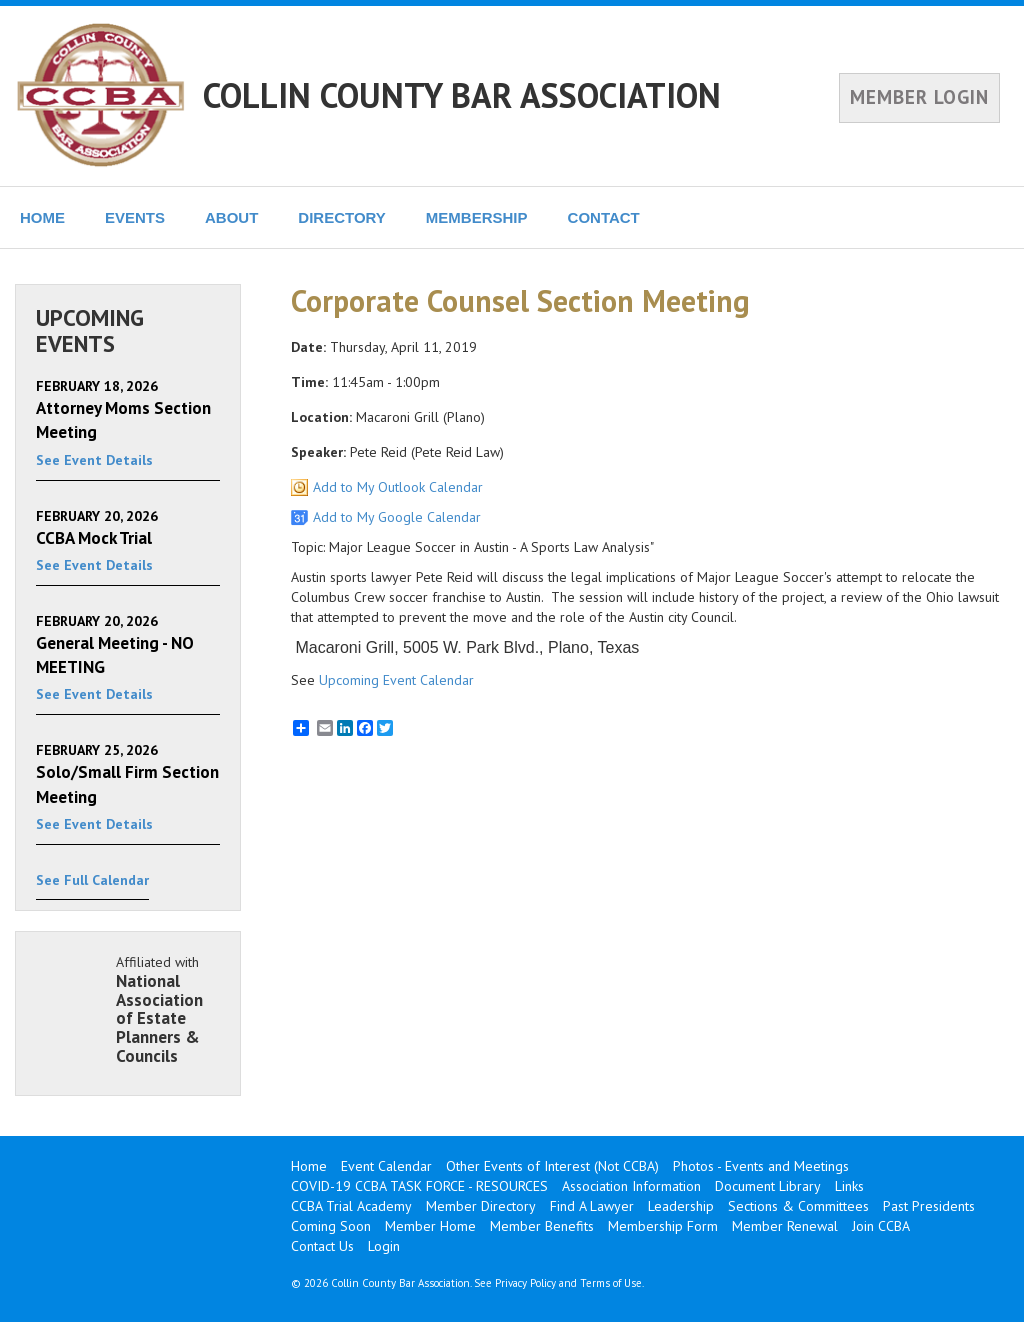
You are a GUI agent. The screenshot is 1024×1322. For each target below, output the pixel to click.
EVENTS (135, 217)
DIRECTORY (342, 217)
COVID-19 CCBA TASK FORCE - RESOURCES (419, 1186)
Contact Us (322, 1246)
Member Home (430, 1226)
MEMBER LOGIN (919, 97)
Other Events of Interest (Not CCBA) (552, 1166)
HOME (42, 217)
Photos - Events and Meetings (761, 1166)
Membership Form (663, 1226)
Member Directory (481, 1206)
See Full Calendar (92, 880)
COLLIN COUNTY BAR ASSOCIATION (462, 95)
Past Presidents (929, 1206)
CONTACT (604, 217)
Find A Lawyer (592, 1206)
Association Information (631, 1186)
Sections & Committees (798, 1206)
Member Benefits (542, 1226)
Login (384, 1246)
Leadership (681, 1206)
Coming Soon (331, 1226)
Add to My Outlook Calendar (398, 487)
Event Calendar (386, 1166)
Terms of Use (611, 1283)
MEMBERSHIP (477, 217)
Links (849, 1186)
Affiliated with (168, 1009)
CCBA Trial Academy (351, 1206)
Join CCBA (881, 1226)
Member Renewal (785, 1226)
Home (309, 1166)
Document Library (768, 1186)
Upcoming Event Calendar (396, 680)
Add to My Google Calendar (397, 517)
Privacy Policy (525, 1283)
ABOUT (231, 217)
